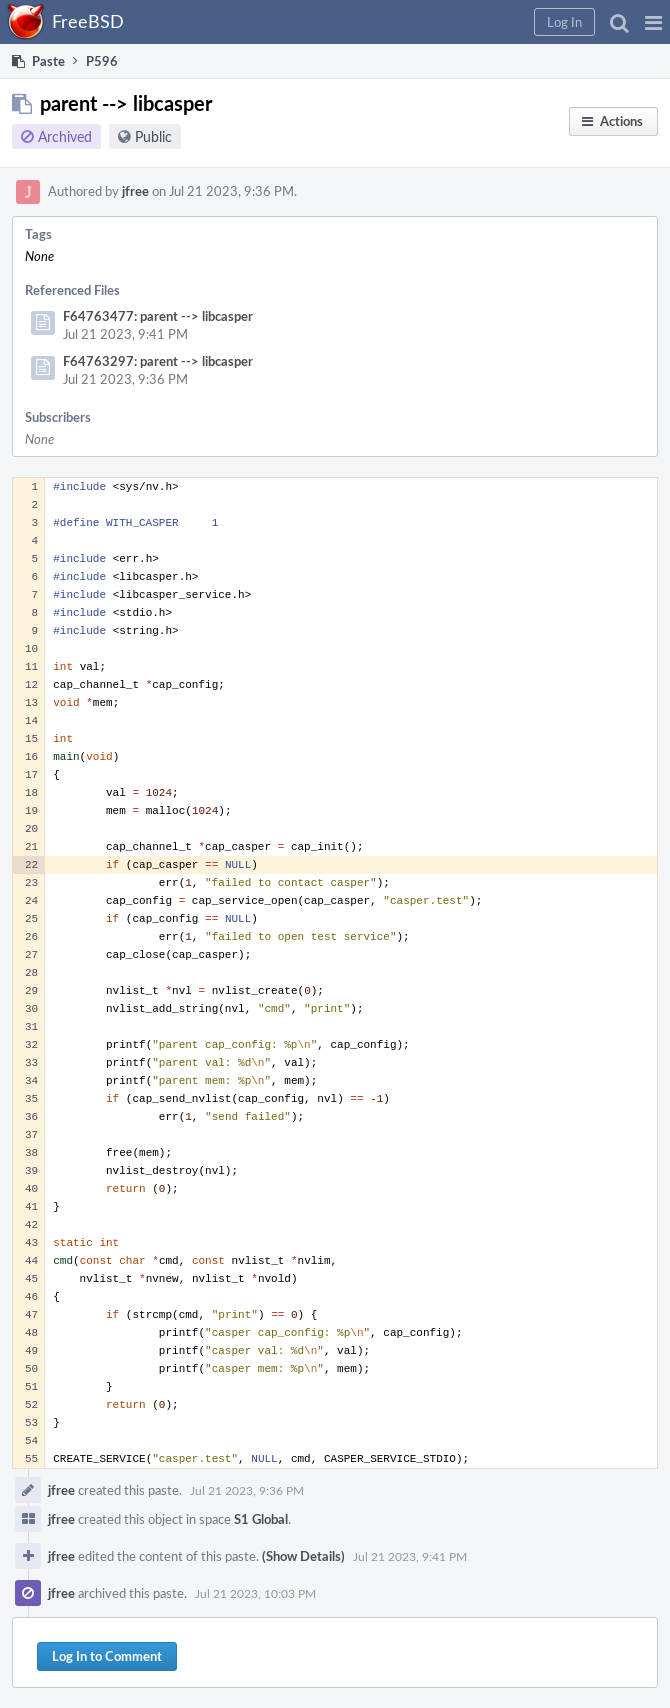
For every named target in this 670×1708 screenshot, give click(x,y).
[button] (653, 22)
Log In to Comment (107, 1656)
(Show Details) (303, 1556)
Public (153, 136)
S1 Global (261, 1519)
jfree (135, 191)
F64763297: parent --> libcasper (158, 361)
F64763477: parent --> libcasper (158, 316)
